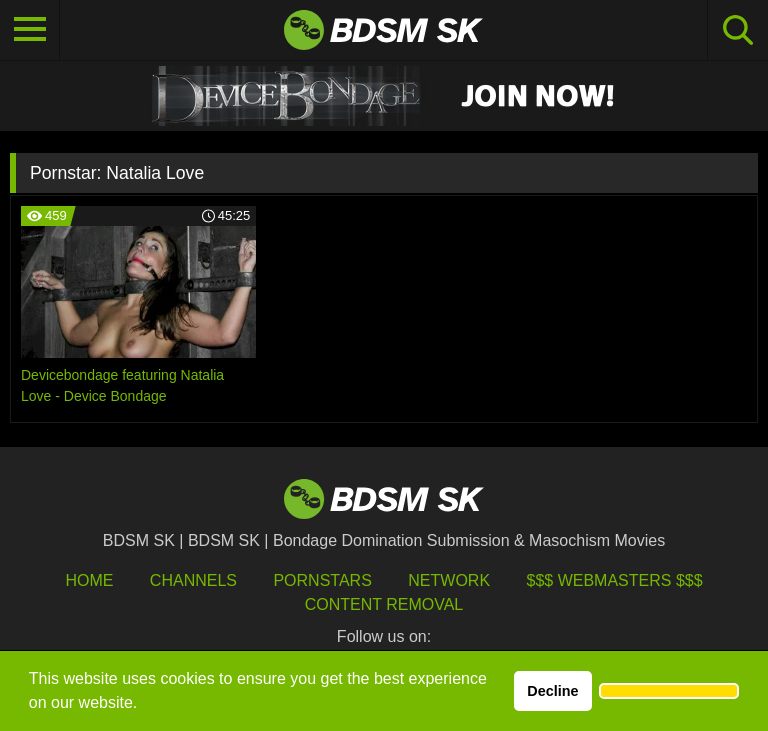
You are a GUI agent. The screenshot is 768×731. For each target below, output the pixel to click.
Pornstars (322, 580)
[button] (669, 691)
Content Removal (384, 604)
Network (449, 580)
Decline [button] (552, 691)
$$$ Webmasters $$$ (615, 580)
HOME (89, 580)
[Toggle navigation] (30, 30)
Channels (193, 580)
